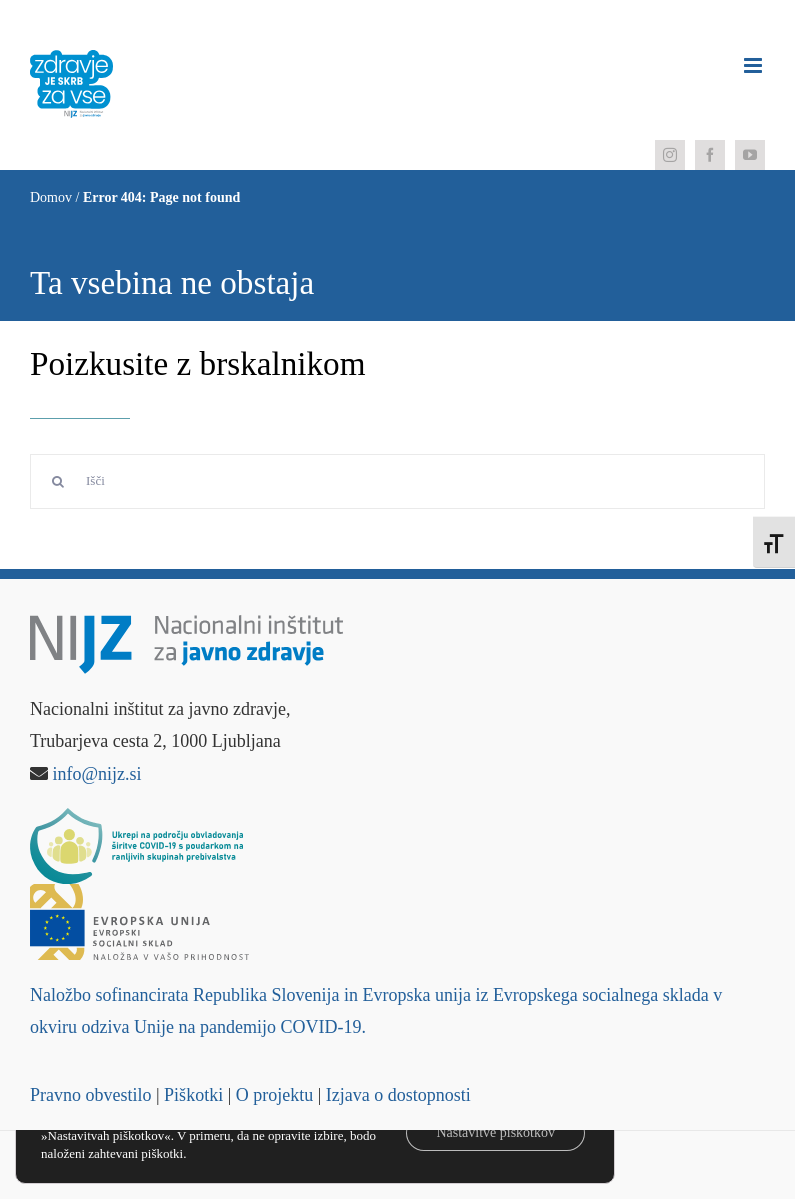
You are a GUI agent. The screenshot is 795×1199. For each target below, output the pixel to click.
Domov (51, 197)
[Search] (57, 481)
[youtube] (750, 155)
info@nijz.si (97, 774)
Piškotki (193, 1095)
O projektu (274, 1095)
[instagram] (670, 155)
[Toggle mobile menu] (754, 65)
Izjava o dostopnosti (398, 1095)
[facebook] (710, 155)
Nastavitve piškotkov (495, 1132)
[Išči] (397, 481)
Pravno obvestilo (91, 1095)
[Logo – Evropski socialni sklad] (139, 893)
